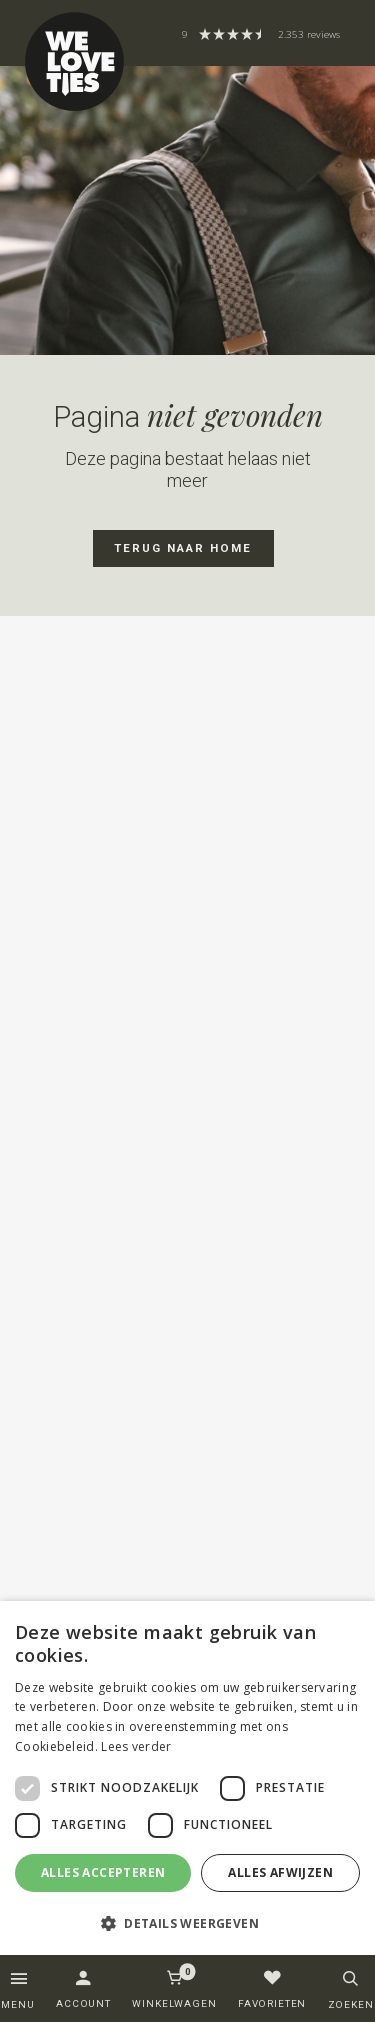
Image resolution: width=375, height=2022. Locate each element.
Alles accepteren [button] (103, 1872)
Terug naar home (183, 548)
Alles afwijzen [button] (280, 1872)
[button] (187, 1923)
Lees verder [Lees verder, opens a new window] (136, 1746)
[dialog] (187, 1778)
